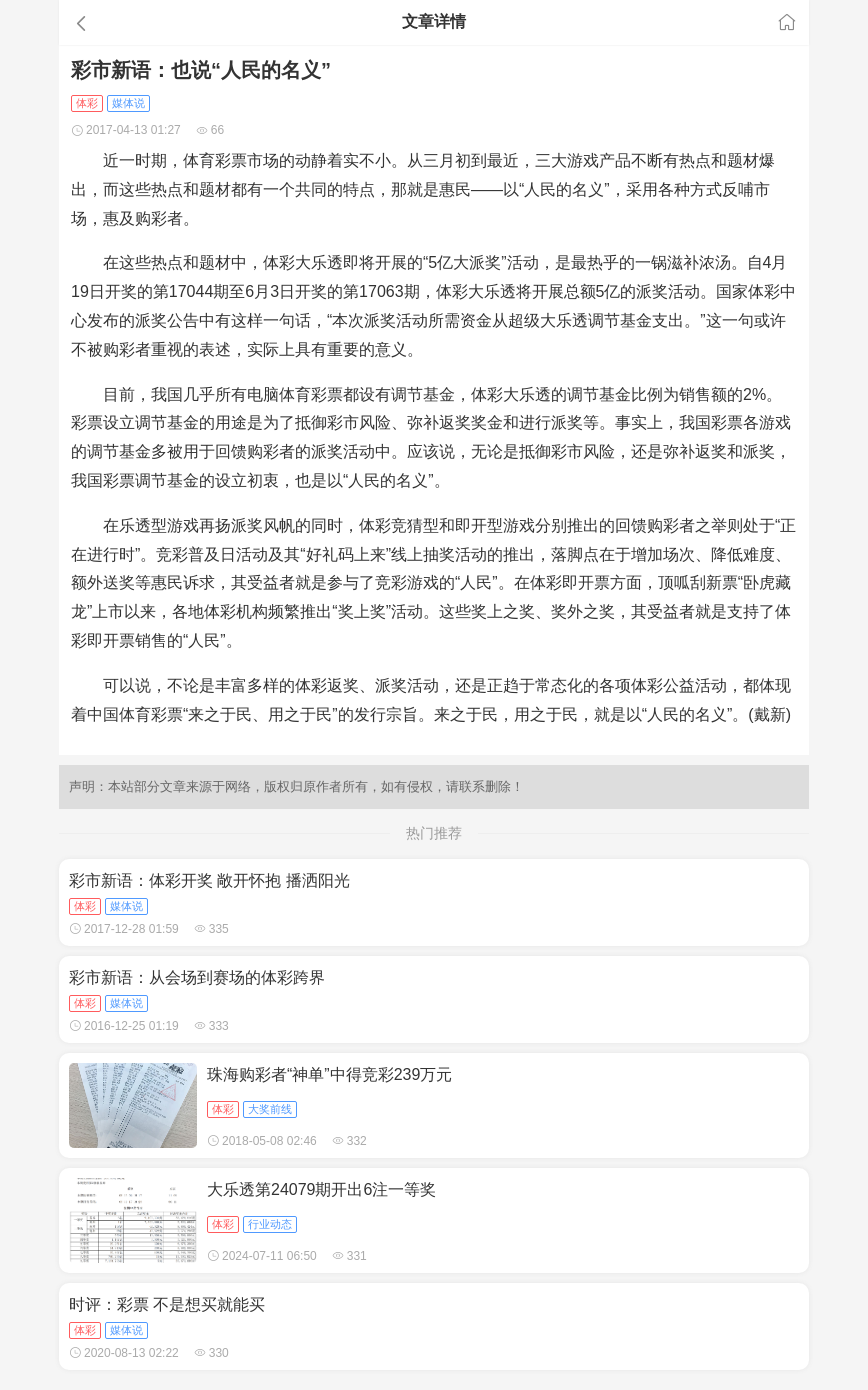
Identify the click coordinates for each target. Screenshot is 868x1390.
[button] (177, 23)
